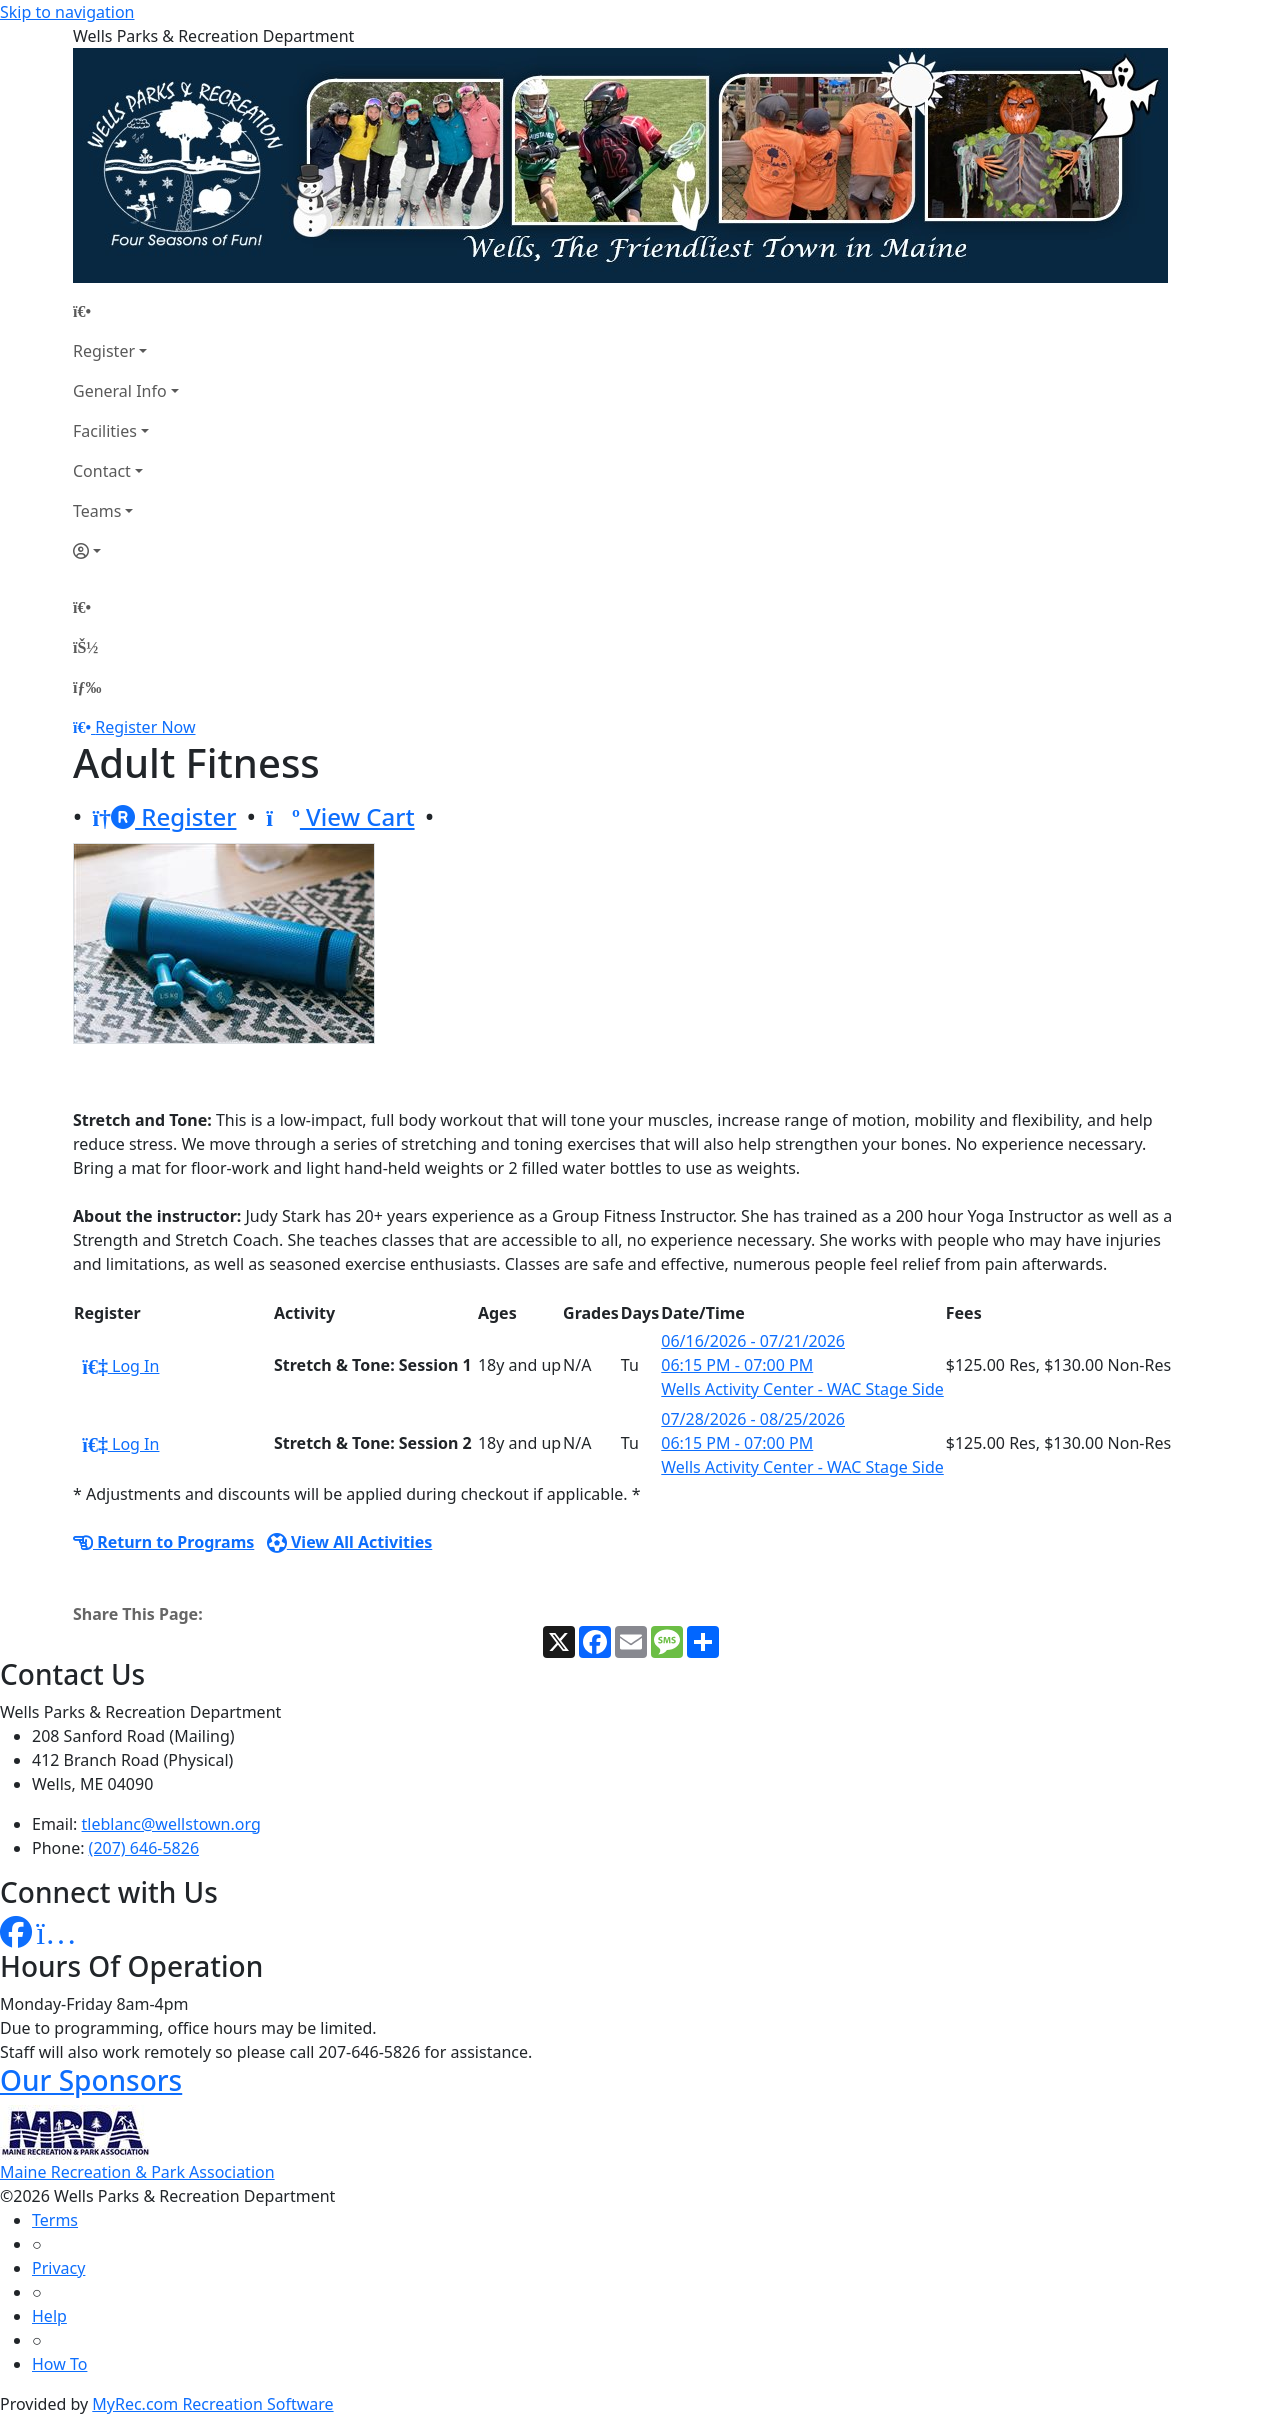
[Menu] (87, 687)
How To (59, 2364)
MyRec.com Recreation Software (212, 2404)
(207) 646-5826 (144, 1848)
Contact (102, 471)
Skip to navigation (67, 12)
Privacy (58, 2268)
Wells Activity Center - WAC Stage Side (802, 1389)
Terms (55, 2220)
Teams (97, 511)
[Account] (126, 551)
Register (104, 351)
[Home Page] (126, 311)
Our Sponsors (91, 2080)
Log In (120, 1366)
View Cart (340, 816)
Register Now (145, 727)
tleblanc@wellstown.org (171, 1824)
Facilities (105, 431)
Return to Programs (163, 1542)
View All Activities (350, 1542)
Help (49, 2316)
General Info (120, 391)
